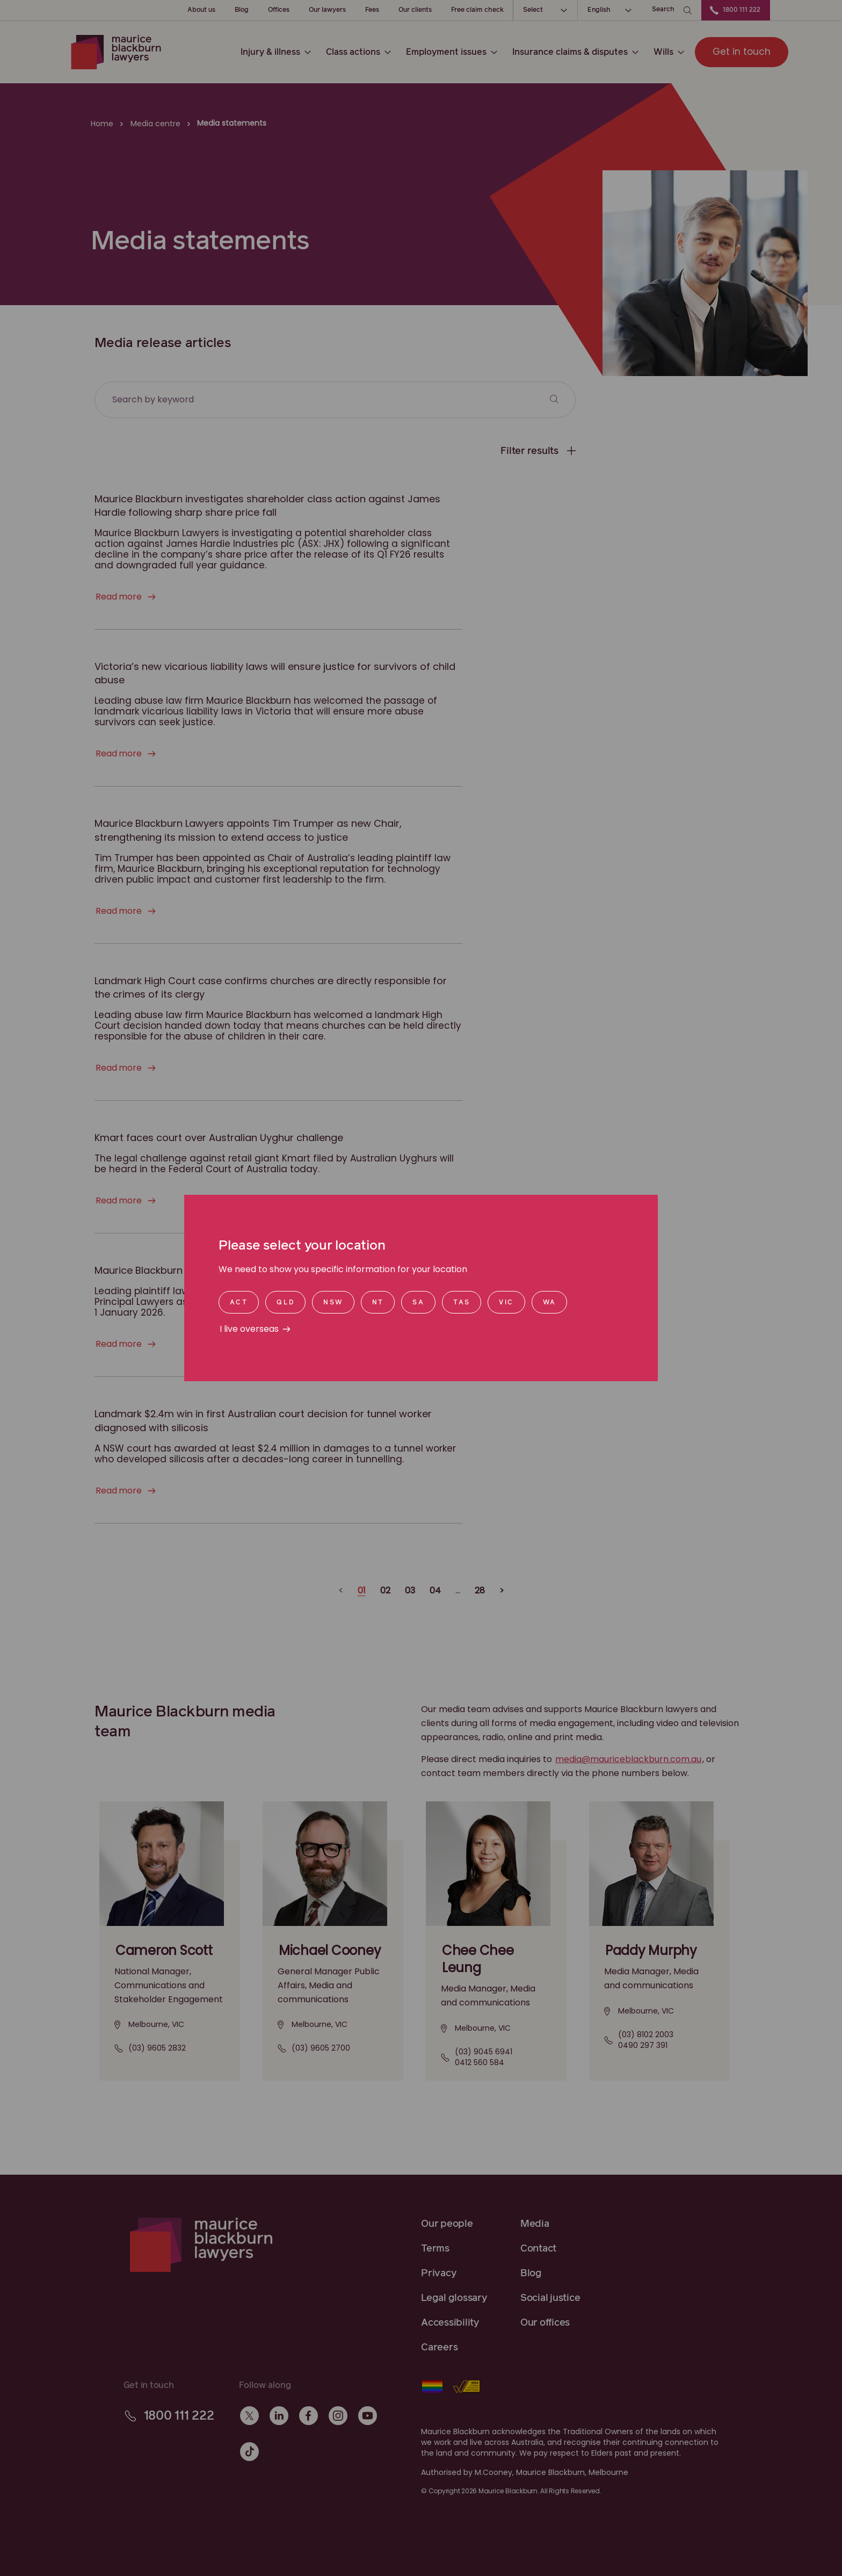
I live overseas (249, 1329)
